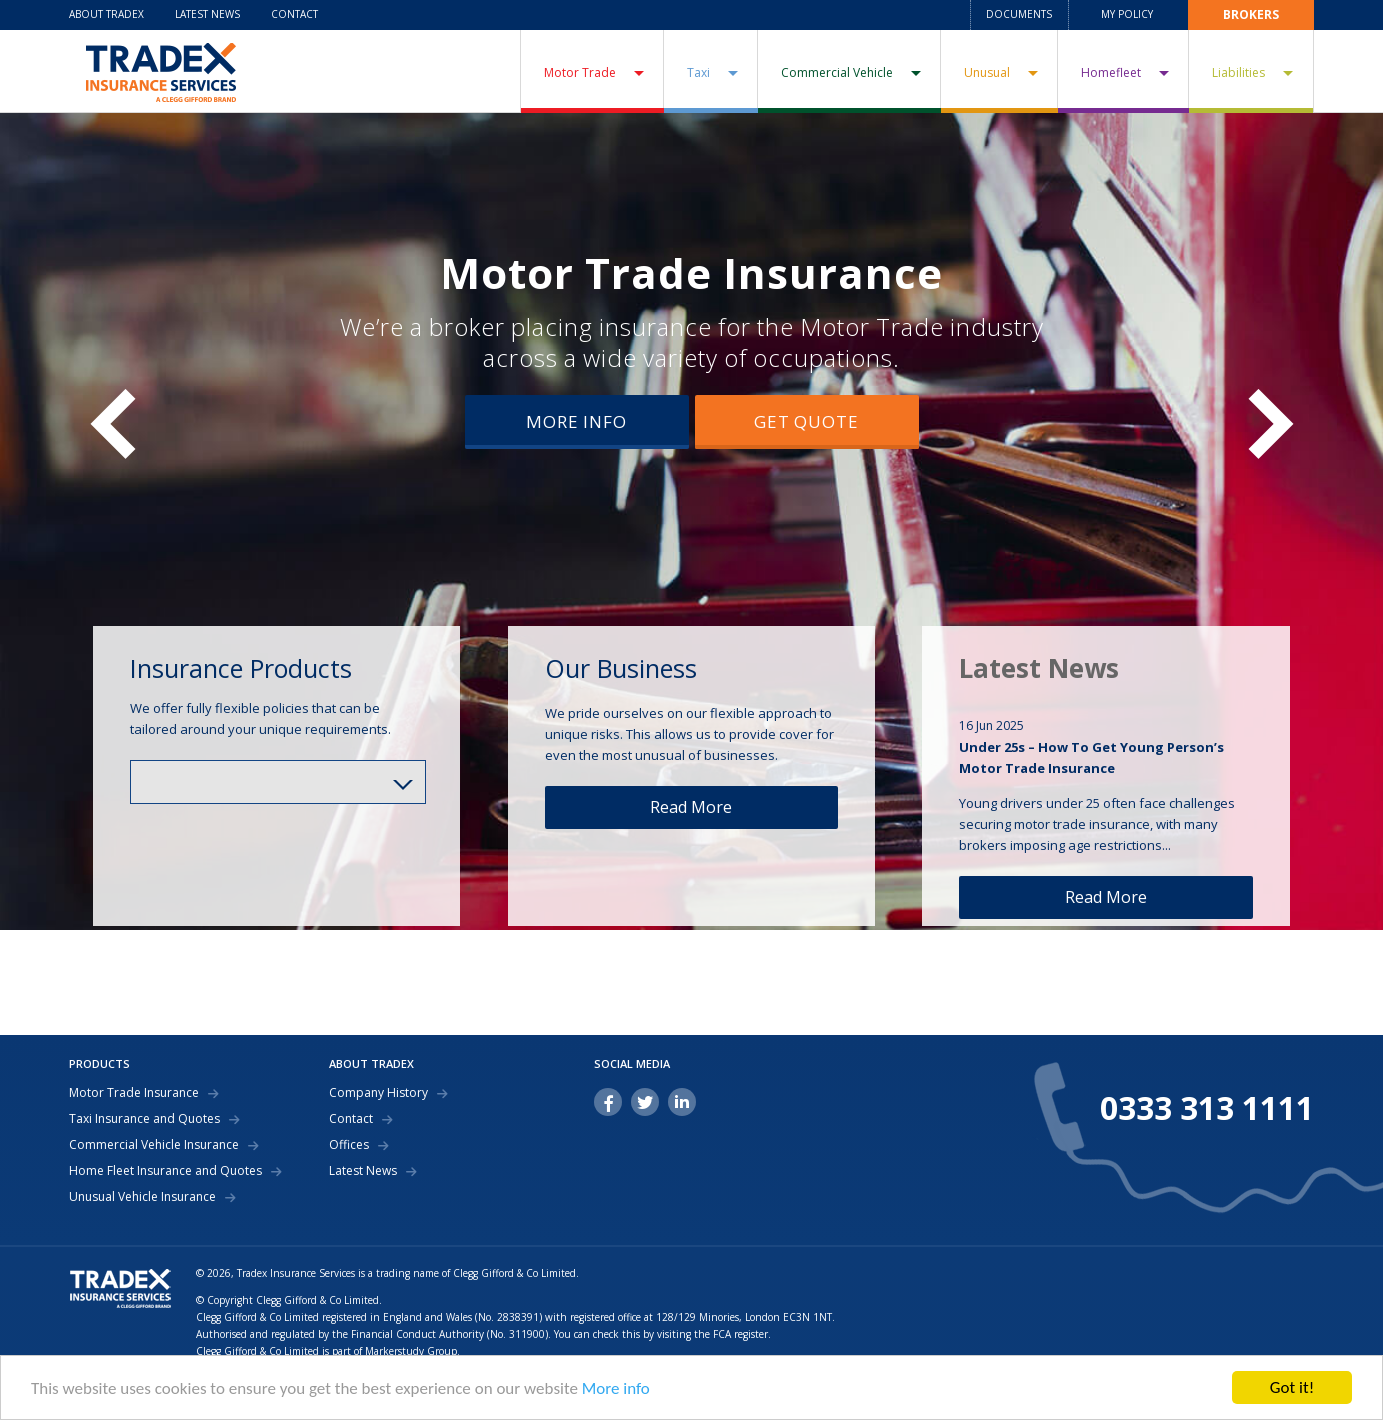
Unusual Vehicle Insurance (142, 1197)
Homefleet (1111, 72)
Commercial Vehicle (837, 72)
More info (616, 1388)
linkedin (682, 1102)
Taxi (698, 72)
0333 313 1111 (1207, 1108)
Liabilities (1238, 72)
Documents (1019, 14)
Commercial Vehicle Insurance (154, 1145)
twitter (645, 1102)
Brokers (1251, 14)
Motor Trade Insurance (691, 272)
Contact (294, 14)
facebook (608, 1102)
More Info (576, 421)
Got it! (1292, 1387)
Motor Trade (580, 72)
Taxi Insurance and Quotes (144, 1119)
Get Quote (806, 421)
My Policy (1127, 14)
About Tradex (106, 14)
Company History (378, 1093)
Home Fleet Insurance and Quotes (165, 1171)
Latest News (207, 14)
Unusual (987, 72)
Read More (691, 807)
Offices (349, 1145)
